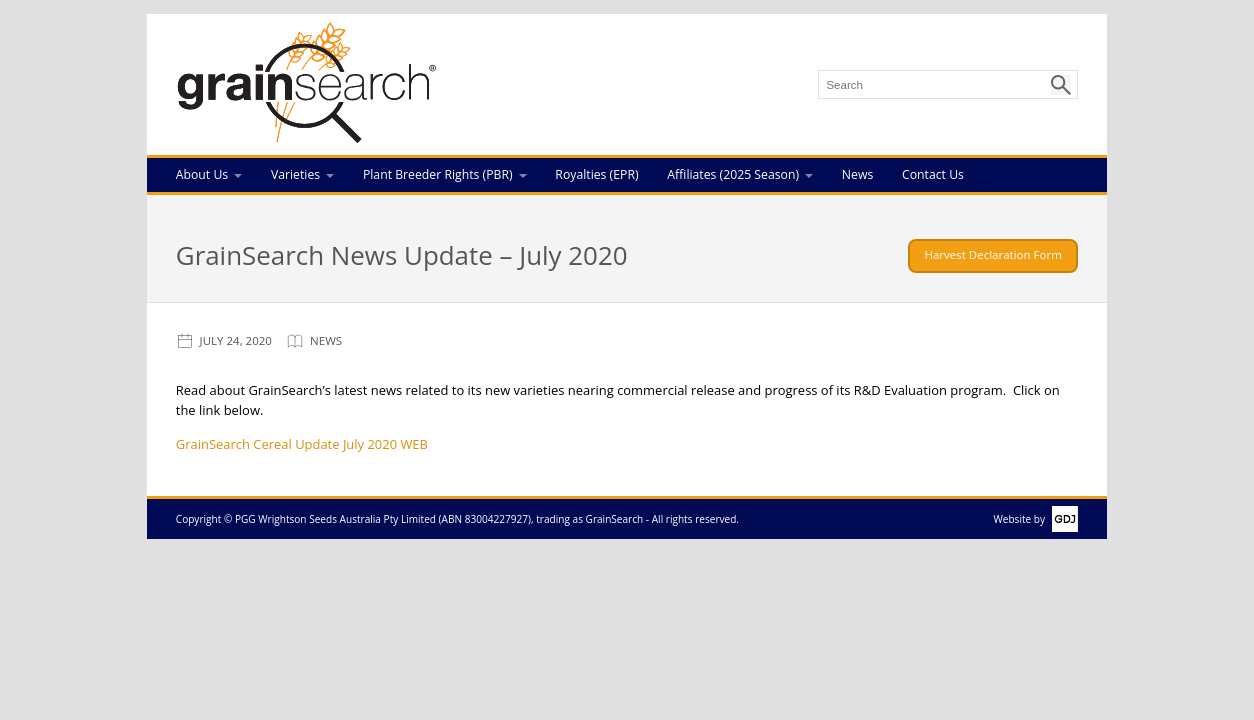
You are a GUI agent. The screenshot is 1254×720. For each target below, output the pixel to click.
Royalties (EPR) (596, 174)
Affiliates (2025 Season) (733, 174)
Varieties (295, 174)
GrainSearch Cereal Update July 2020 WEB (302, 444)
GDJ (1061, 519)
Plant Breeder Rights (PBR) (438, 174)
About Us (202, 174)
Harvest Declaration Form (992, 254)
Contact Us (933, 174)
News (857, 174)
